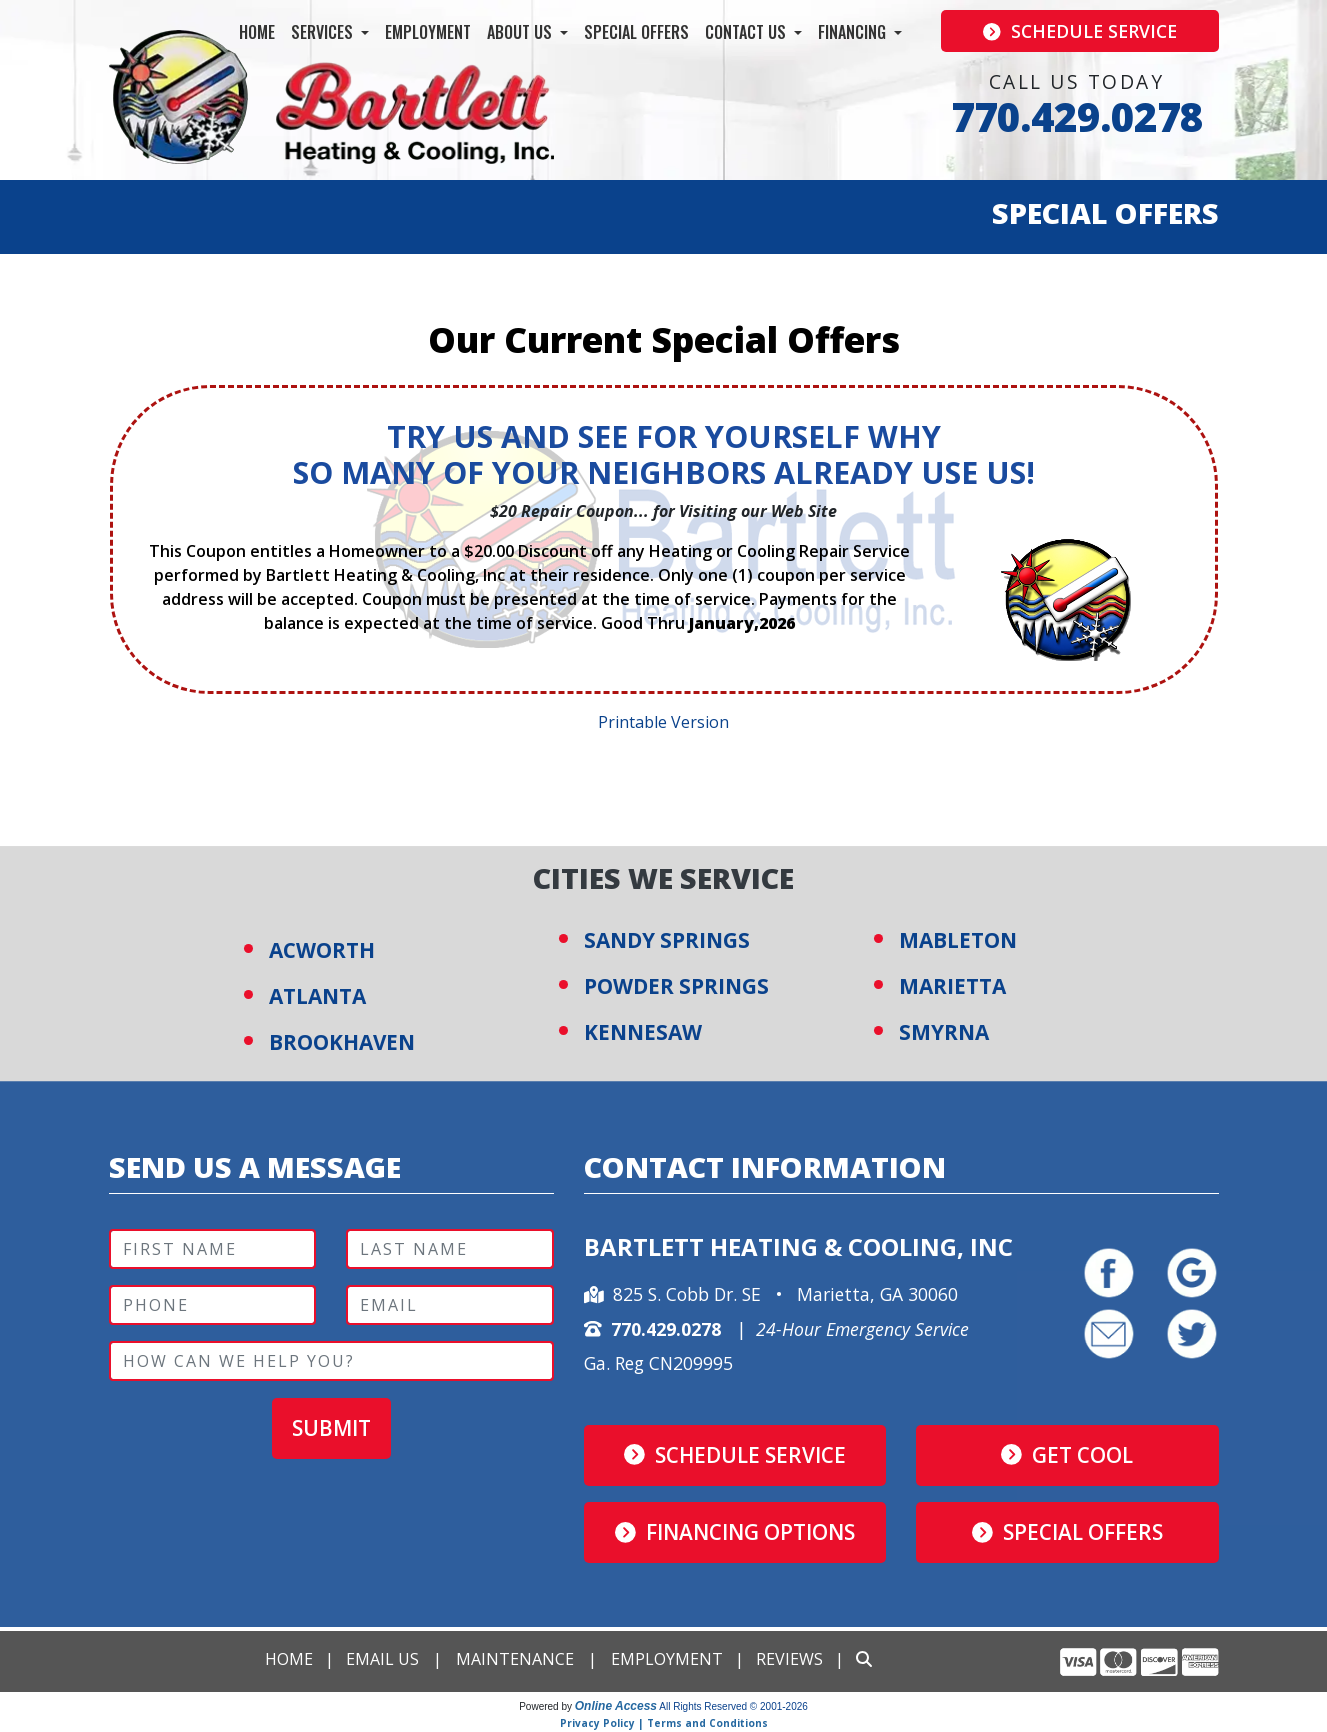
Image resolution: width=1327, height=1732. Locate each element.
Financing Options (735, 1532)
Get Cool (1067, 1455)
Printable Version (663, 722)
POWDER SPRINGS (676, 986)
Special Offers (636, 32)
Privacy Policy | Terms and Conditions (664, 1723)
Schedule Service (1080, 31)
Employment (428, 32)
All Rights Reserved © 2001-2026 (733, 1706)
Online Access (616, 1706)
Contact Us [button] (747, 32)
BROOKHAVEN (342, 1042)
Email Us (382, 1659)
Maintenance (515, 1659)
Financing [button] (854, 32)
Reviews (789, 1659)
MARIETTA (952, 986)
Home (257, 32)
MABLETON (958, 940)
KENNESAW (643, 1032)
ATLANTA (317, 996)
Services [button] (324, 32)
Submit (331, 1429)
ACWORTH (322, 950)
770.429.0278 (1077, 116)
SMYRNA (944, 1032)
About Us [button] (521, 32)
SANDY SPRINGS (667, 940)
